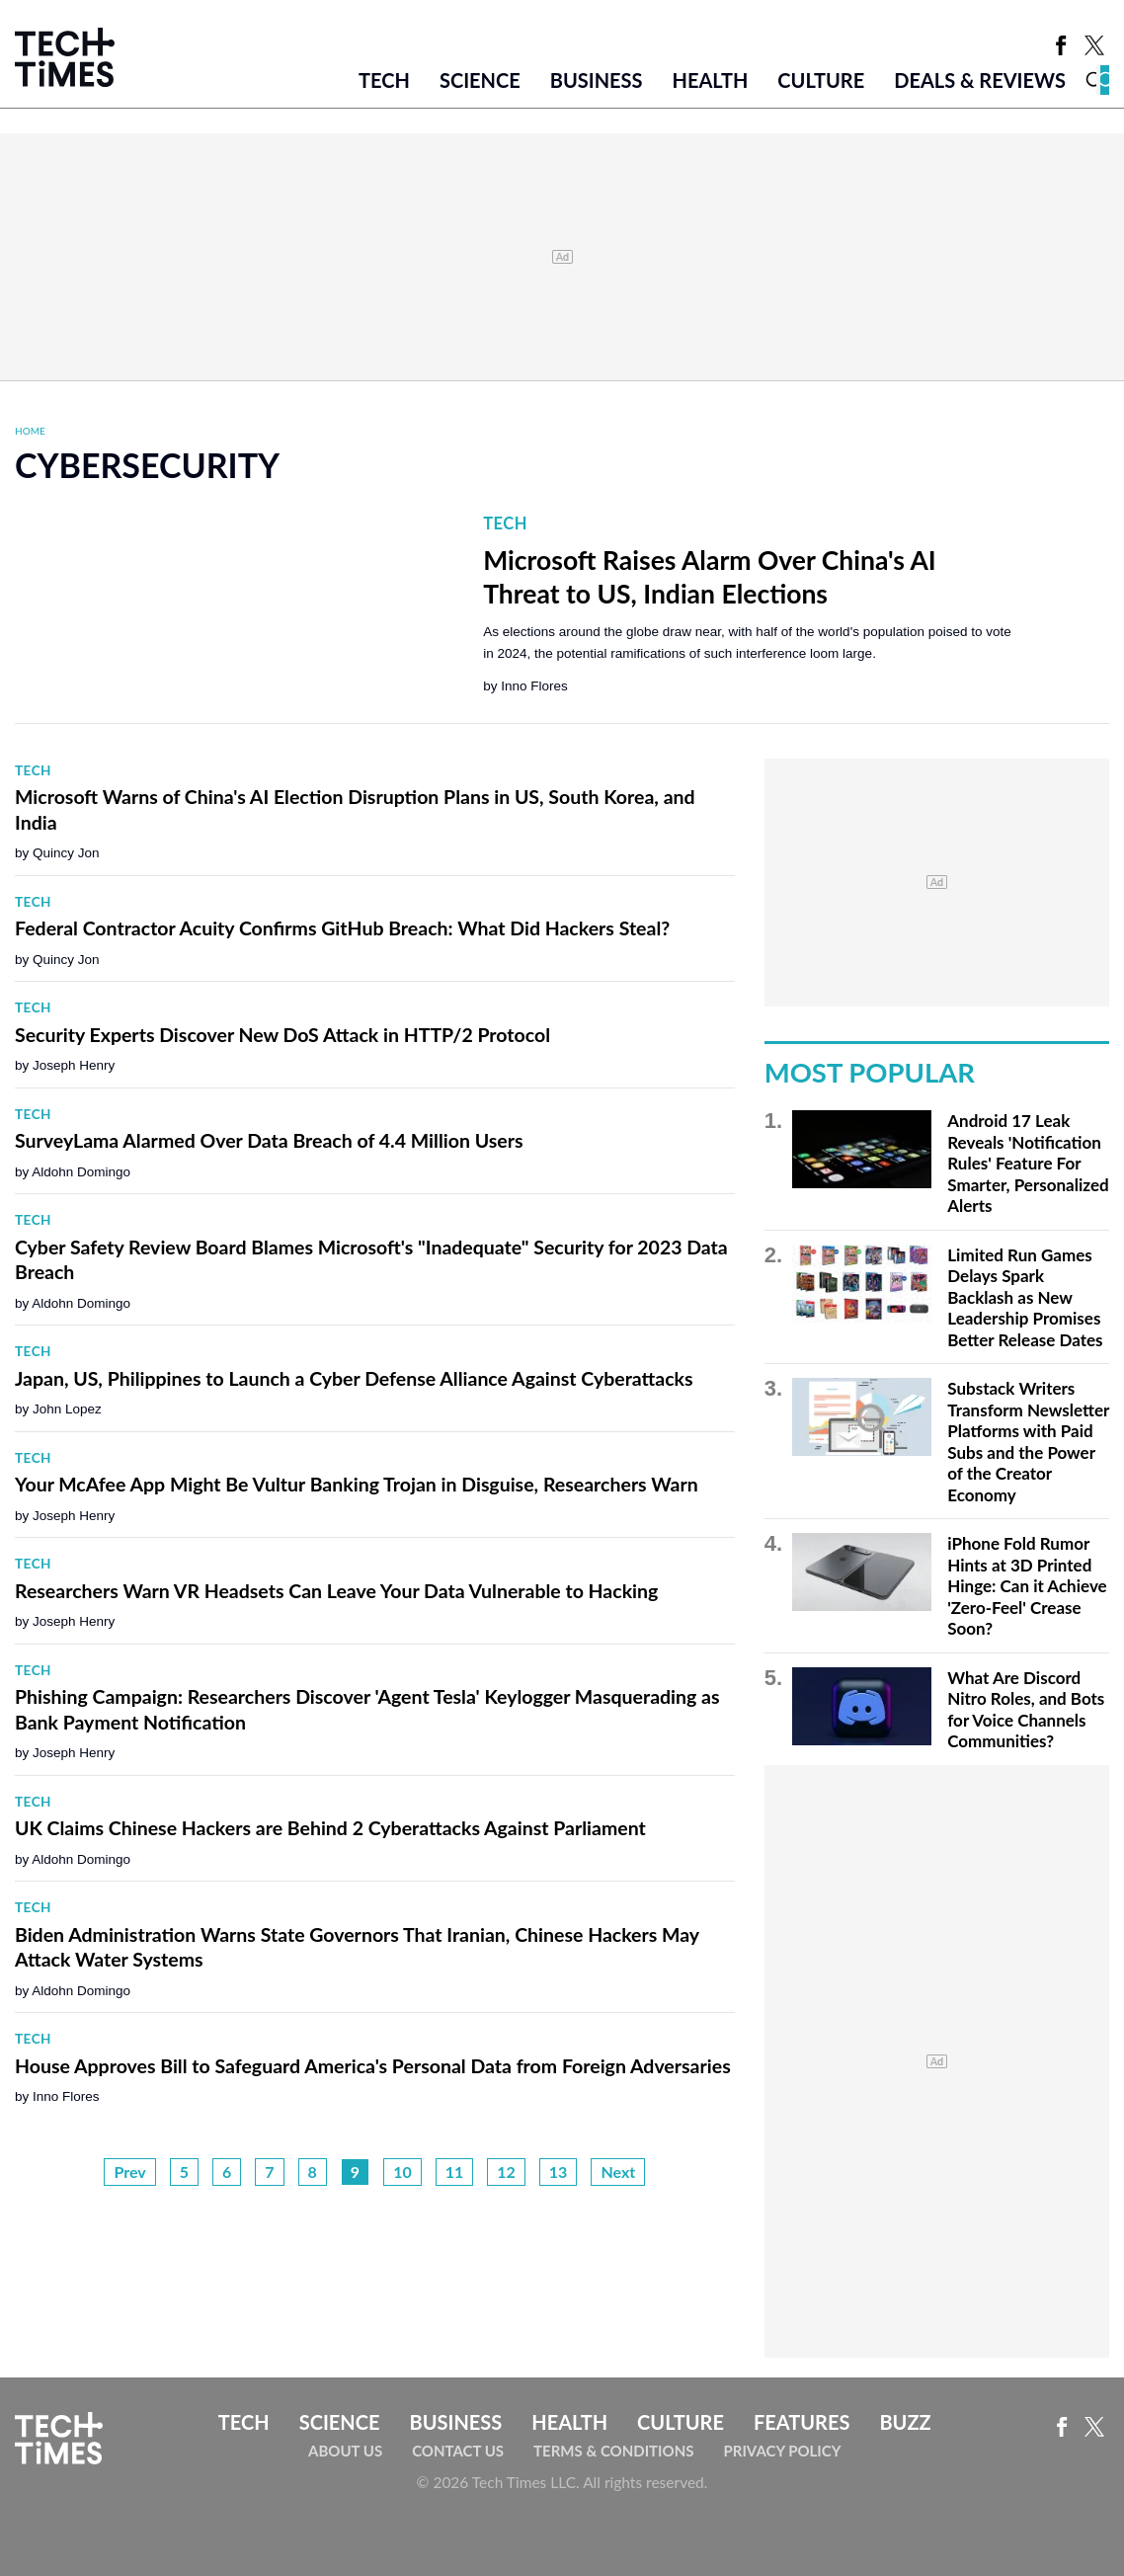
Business (596, 80)
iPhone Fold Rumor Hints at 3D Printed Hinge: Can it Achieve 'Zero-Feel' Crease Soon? (1026, 1586)
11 (454, 2171)
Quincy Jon (66, 852)
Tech (384, 80)
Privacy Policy (782, 2450)
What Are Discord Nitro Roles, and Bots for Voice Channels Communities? (1025, 1709)
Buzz (904, 2422)
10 (402, 2171)
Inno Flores (534, 686)
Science (480, 80)
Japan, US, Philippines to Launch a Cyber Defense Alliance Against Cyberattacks (354, 1378)
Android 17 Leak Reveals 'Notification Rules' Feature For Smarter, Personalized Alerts (1027, 1163)
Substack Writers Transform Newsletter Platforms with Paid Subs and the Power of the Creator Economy (1028, 1441)
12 (506, 2171)
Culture (820, 80)
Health (711, 80)
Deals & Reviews (980, 80)
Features (801, 2422)
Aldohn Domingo (81, 1172)
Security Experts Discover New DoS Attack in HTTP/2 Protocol (282, 1034)
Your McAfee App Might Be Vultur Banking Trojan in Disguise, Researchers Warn (356, 1484)
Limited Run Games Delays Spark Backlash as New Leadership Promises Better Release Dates (1024, 1297)
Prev (129, 2171)
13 (558, 2171)
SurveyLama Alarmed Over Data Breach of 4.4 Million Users (268, 1140)
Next (618, 2171)
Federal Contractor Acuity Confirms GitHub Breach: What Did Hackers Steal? (342, 928)
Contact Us (458, 2450)
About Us (345, 2450)
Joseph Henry (74, 1065)
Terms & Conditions (613, 2450)
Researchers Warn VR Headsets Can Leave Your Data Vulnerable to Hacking (336, 1590)
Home (30, 431)
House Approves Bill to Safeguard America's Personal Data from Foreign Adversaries (373, 2065)
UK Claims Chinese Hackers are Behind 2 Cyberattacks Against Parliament (330, 1827)
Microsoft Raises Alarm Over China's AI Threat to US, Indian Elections (709, 576)
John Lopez (67, 1409)
